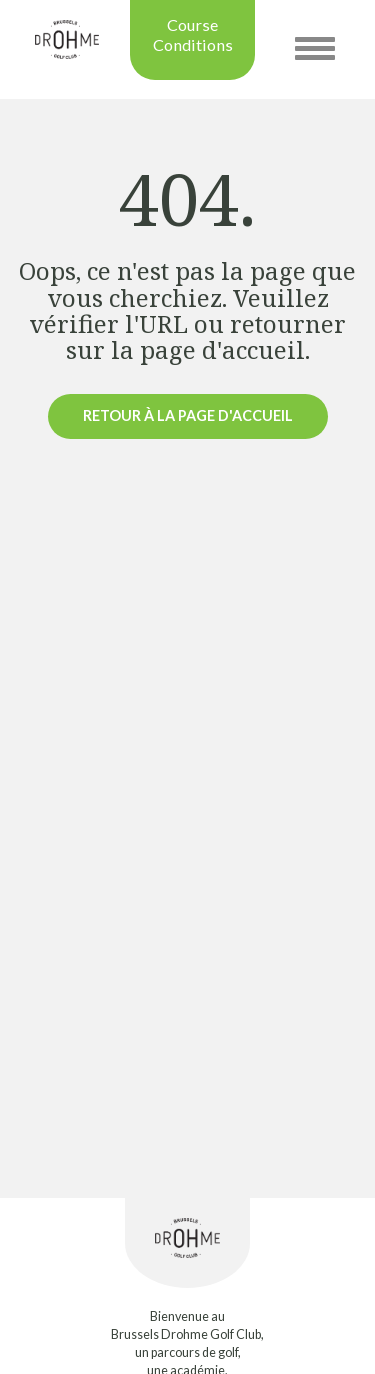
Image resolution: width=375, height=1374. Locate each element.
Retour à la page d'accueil (188, 415)
